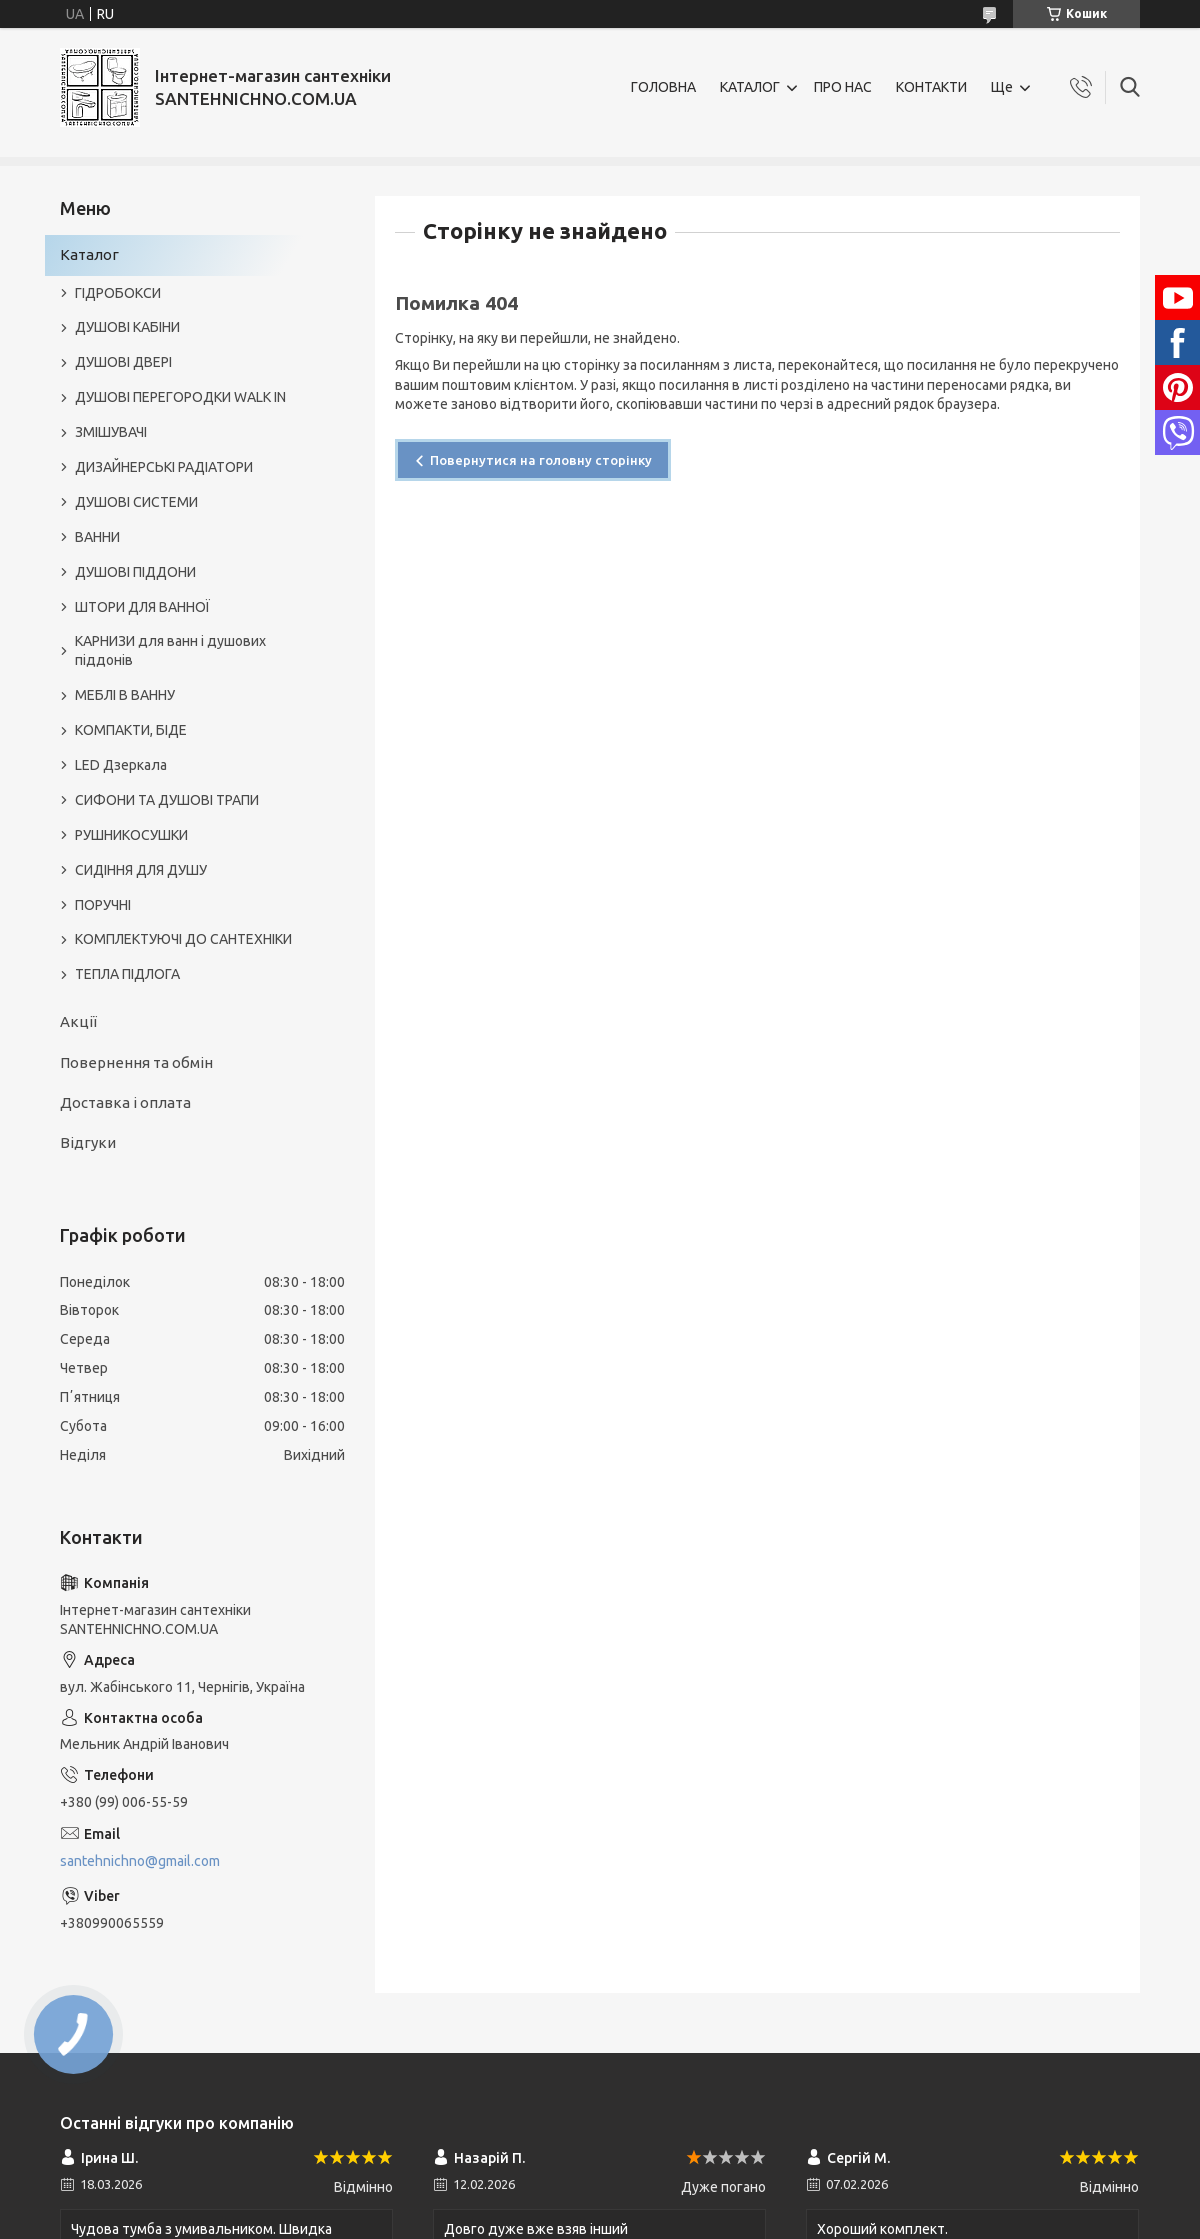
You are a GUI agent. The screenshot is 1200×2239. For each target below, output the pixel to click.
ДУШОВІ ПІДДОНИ (135, 572)
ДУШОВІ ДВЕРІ (123, 362)
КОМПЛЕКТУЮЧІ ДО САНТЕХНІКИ (183, 939)
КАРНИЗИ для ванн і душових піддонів (170, 650)
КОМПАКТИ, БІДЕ (131, 730)
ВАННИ (97, 537)
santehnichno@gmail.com (140, 1861)
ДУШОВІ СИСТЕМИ (136, 502)
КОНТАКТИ (931, 87)
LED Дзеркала (121, 765)
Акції (78, 1021)
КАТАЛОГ (750, 87)
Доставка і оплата (125, 1102)
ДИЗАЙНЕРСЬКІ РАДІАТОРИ (164, 467)
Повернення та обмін (136, 1062)
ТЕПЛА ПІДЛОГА (127, 974)
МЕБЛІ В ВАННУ (125, 695)
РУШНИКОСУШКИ (131, 835)
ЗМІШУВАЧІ (111, 432)
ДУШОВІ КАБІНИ (127, 327)
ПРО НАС (843, 87)
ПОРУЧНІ (103, 905)
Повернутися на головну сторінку (541, 460)
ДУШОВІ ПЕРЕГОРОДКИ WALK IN (180, 397)
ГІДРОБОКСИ (118, 293)
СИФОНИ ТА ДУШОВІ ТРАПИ (167, 800)
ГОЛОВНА (663, 87)
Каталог (89, 254)
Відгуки (88, 1142)
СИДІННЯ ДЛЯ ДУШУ (141, 870)
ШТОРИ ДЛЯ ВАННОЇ (142, 607)
